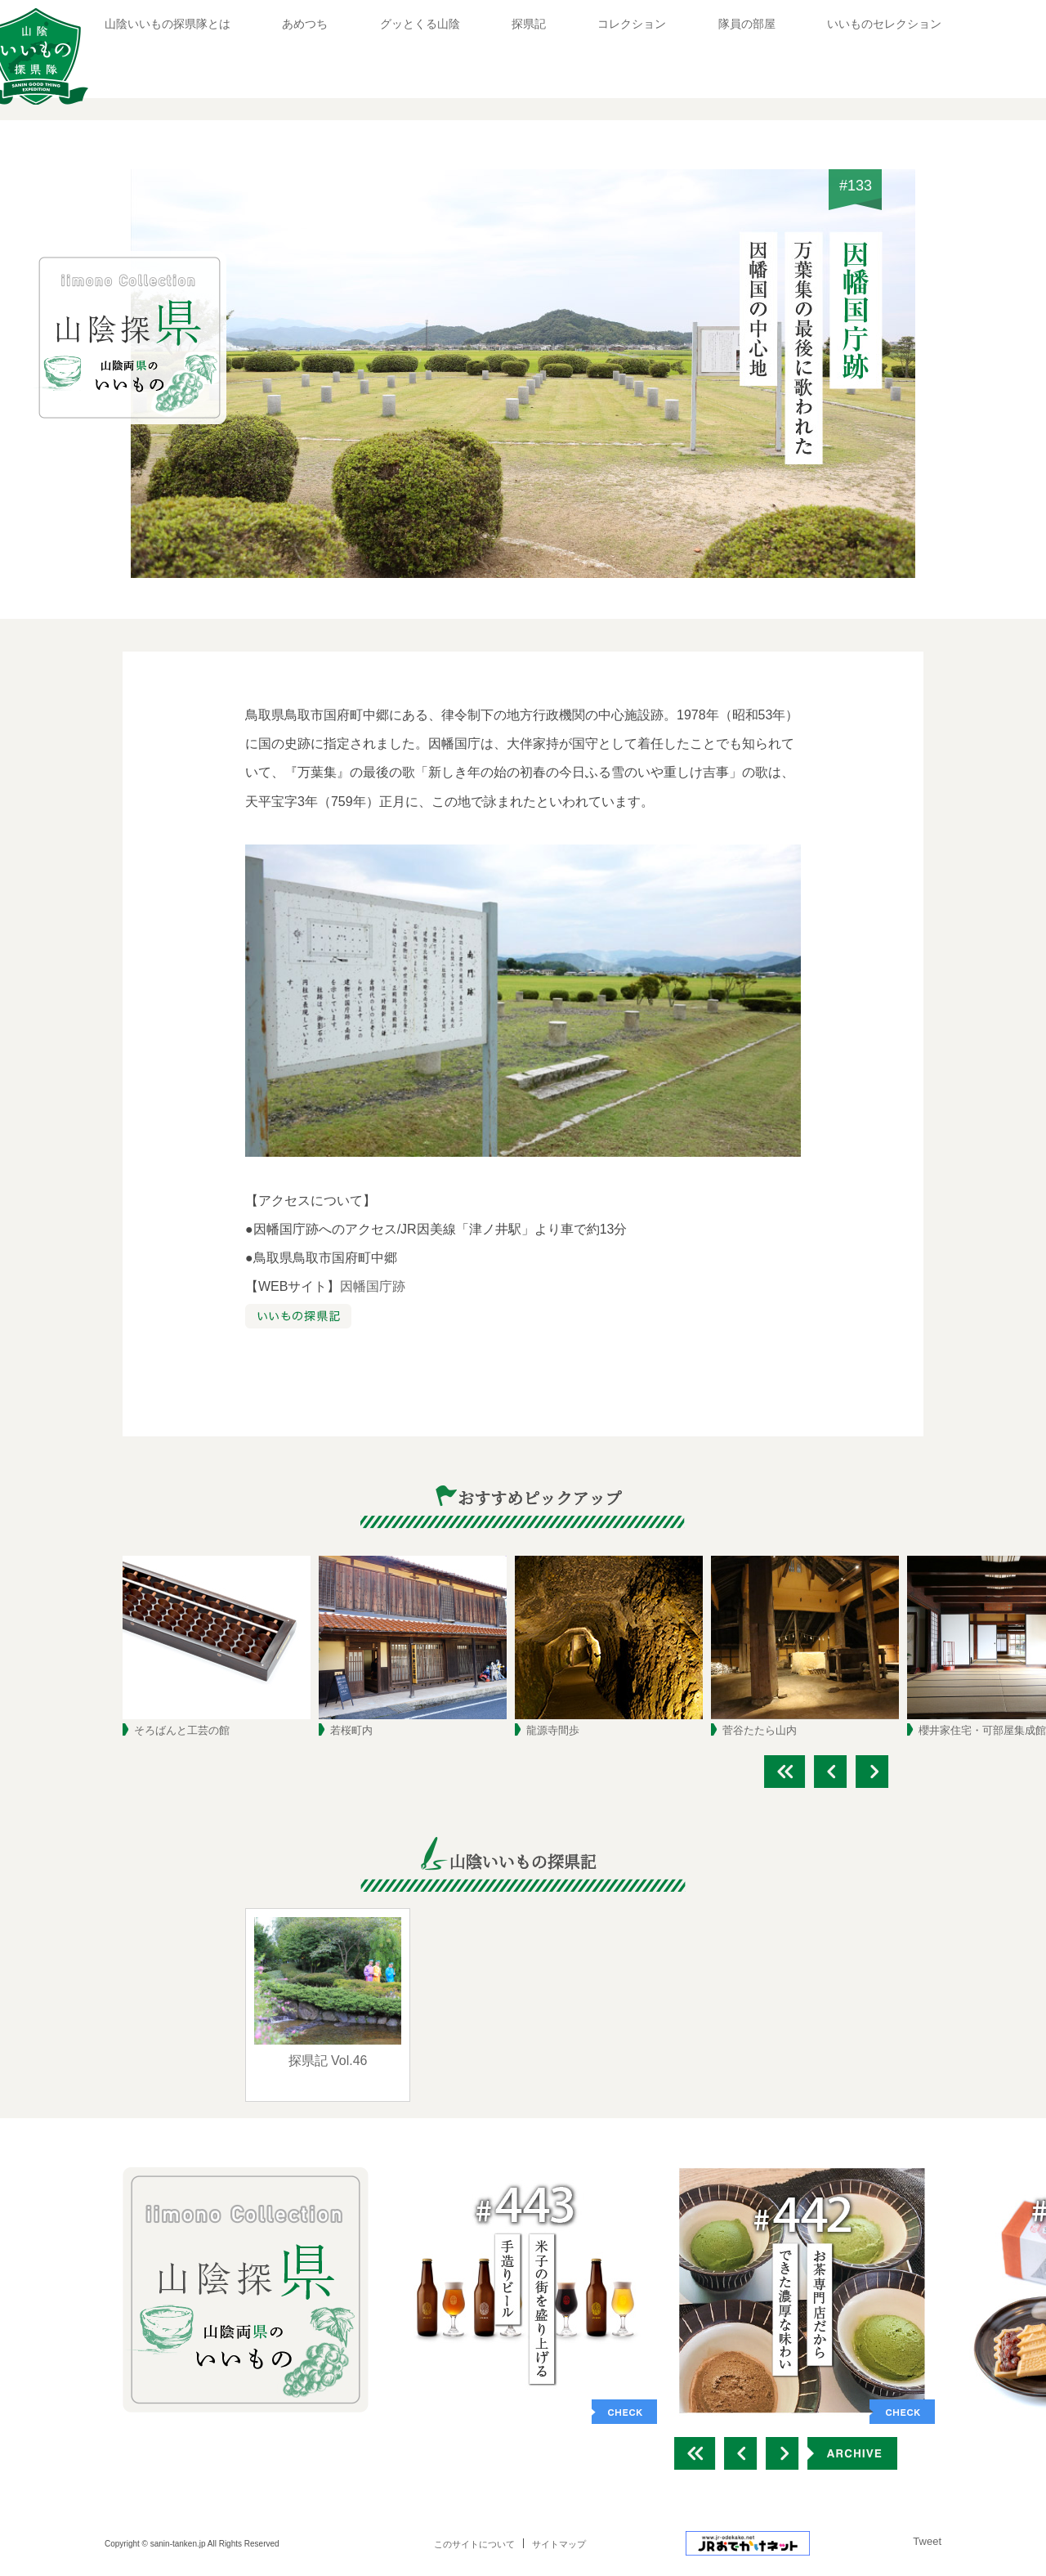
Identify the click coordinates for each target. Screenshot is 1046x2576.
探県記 (529, 23)
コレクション (631, 23)
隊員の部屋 (747, 23)
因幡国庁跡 (372, 1286)
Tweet (927, 2541)
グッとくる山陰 (420, 23)
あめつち (305, 23)
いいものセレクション (884, 23)
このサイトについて (474, 2544)
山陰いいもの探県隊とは (167, 23)
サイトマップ (559, 2544)
